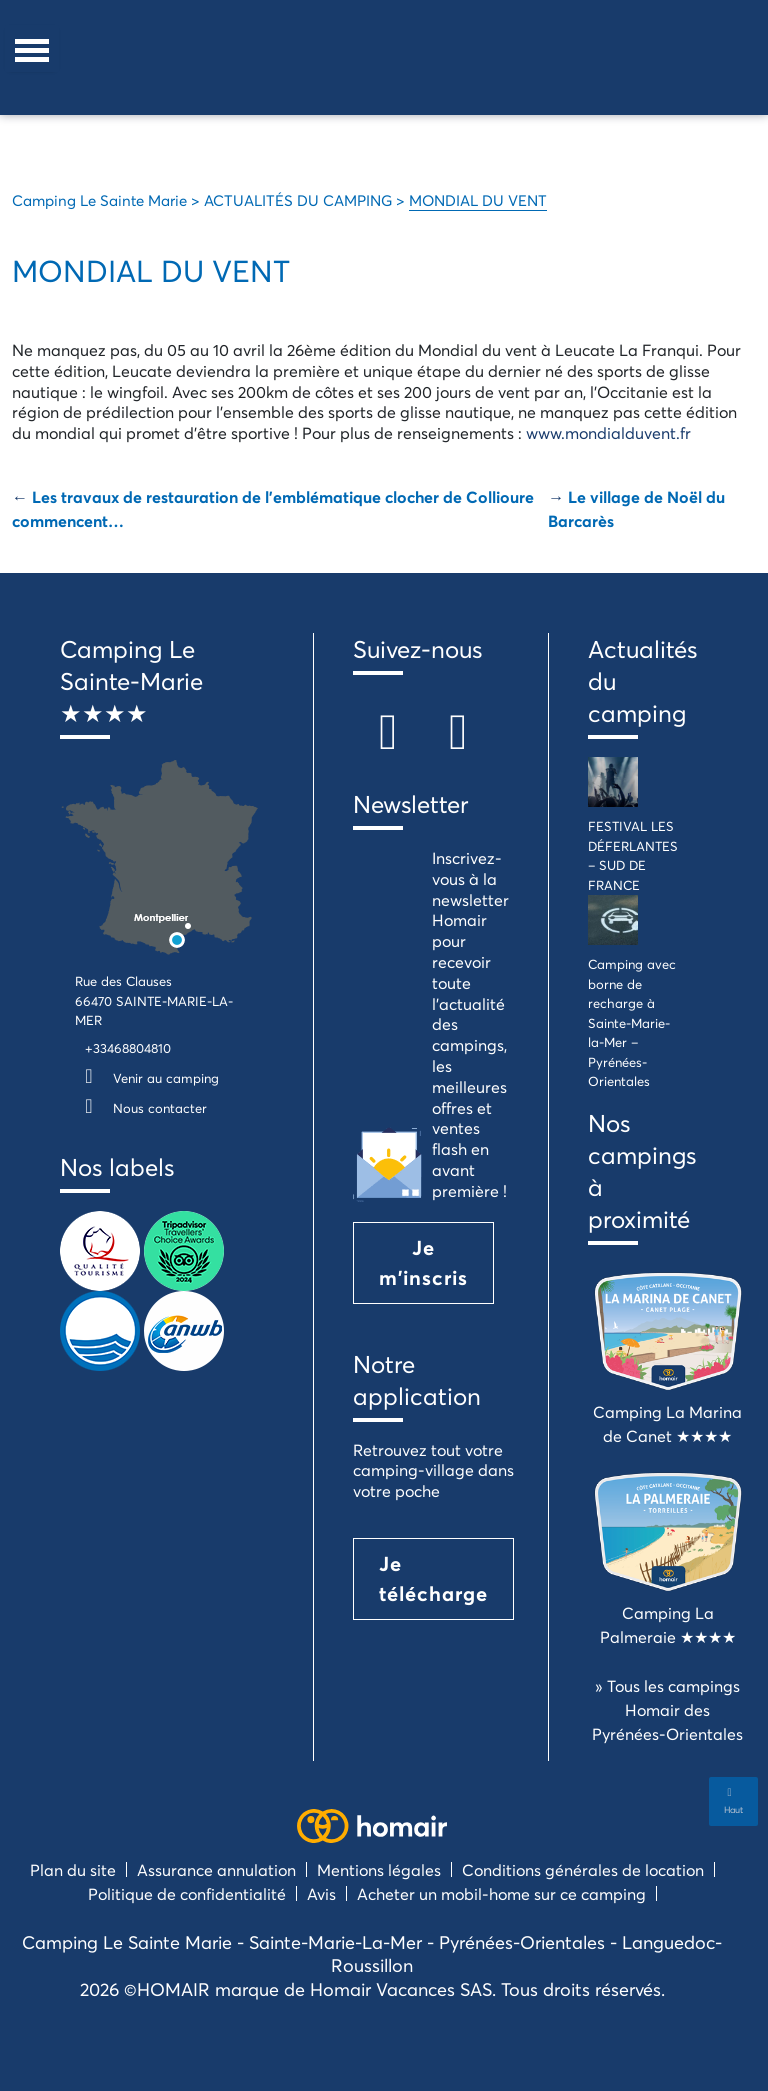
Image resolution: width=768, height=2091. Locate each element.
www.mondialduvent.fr (608, 432)
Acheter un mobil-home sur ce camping (501, 1893)
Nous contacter (141, 1108)
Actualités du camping (636, 681)
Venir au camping (147, 1078)
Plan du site (73, 1869)
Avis (321, 1893)
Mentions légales (379, 1869)
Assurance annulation (216, 1869)
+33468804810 (128, 1048)
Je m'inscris (423, 1262)
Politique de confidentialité (187, 1893)
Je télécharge (433, 1578)
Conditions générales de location (583, 1869)
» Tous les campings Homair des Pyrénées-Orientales (667, 1709)
